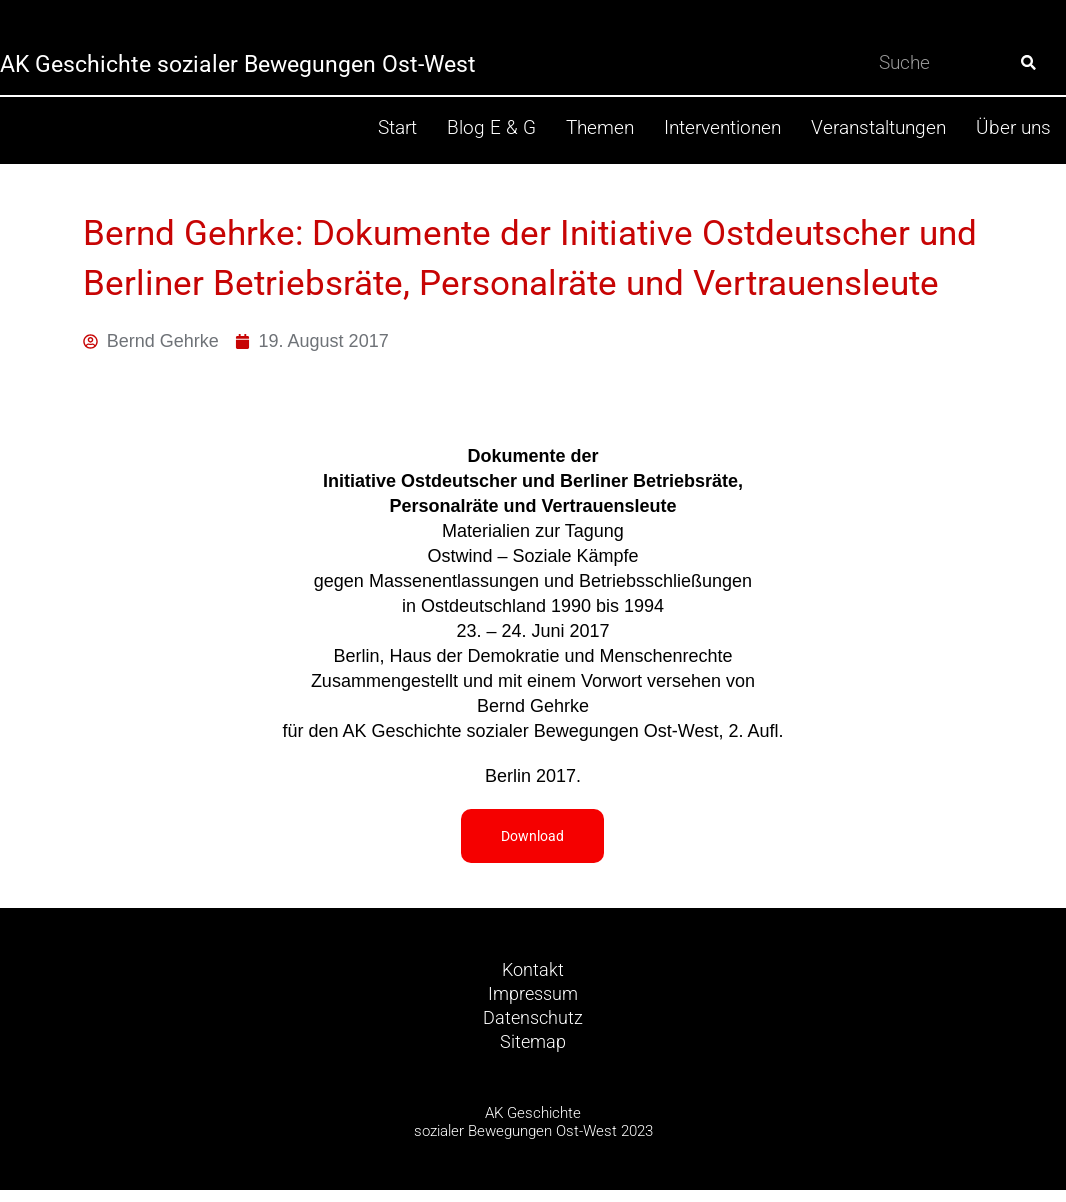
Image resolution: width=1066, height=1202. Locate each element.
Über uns (1013, 128)
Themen (600, 128)
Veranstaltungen (878, 128)
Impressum (533, 1000)
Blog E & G (491, 128)
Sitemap (533, 1052)
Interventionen (722, 128)
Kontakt (533, 974)
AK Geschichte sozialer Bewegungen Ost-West (286, 62)
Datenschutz (533, 1026)
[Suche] (1028, 62)
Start (397, 128)
